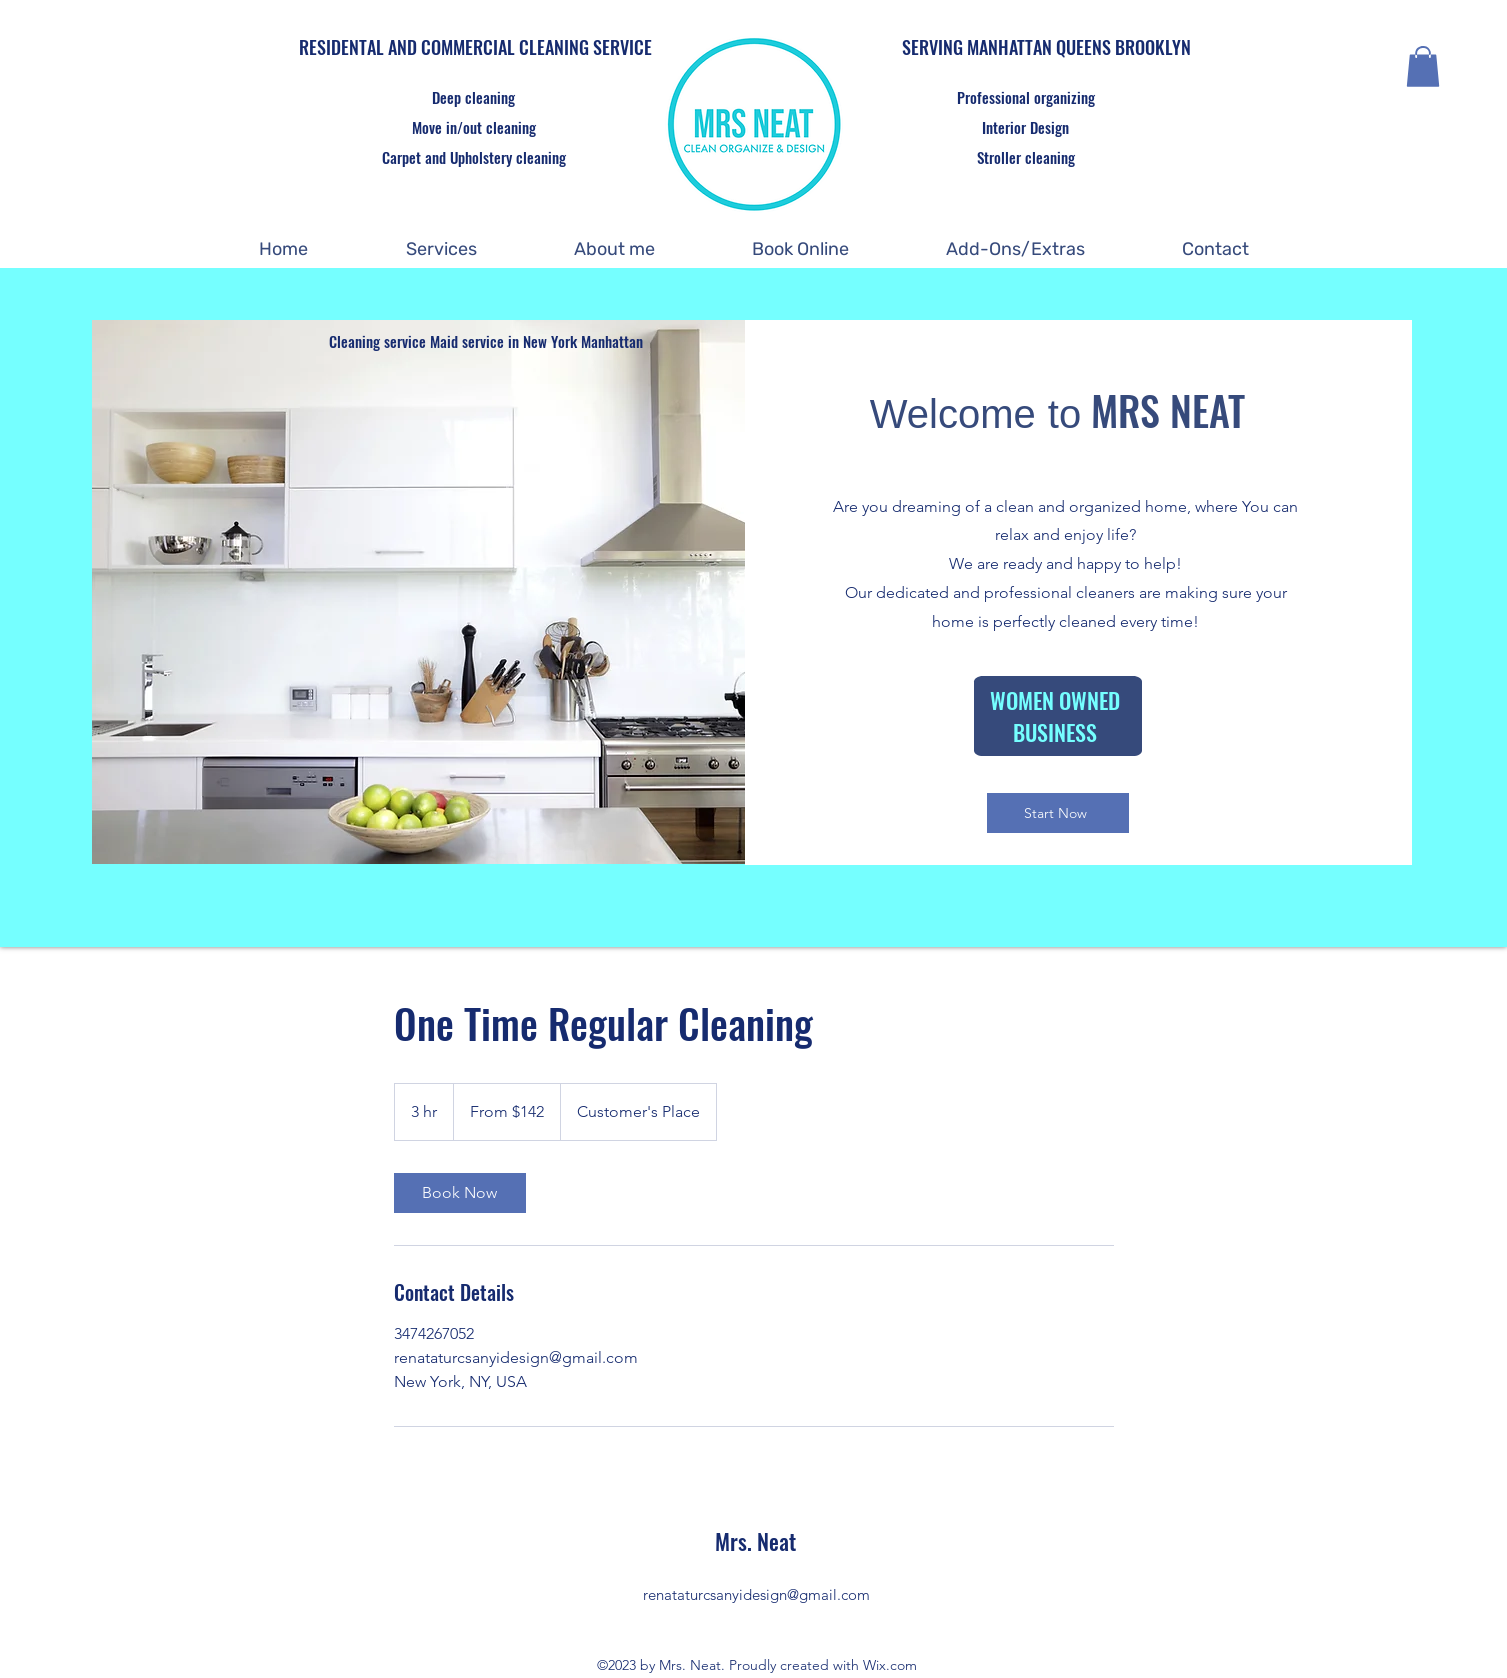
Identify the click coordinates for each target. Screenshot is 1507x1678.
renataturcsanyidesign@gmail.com (756, 1594)
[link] (460, 1193)
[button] (1423, 66)
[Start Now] (1058, 813)
